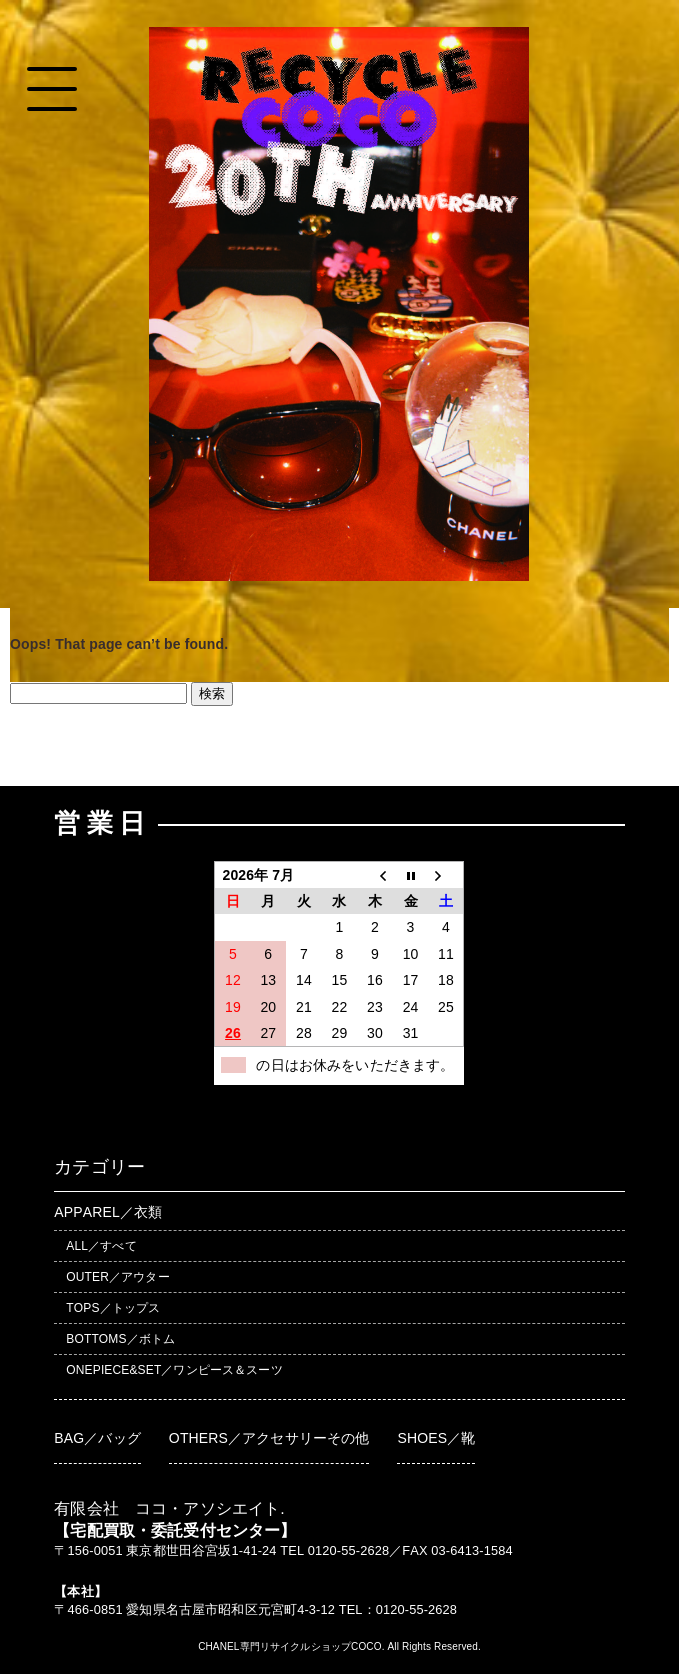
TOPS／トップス (113, 1308)
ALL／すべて (101, 1246)
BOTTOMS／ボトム (120, 1339)
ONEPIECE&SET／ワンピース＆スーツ (174, 1370)
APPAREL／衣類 (108, 1212)
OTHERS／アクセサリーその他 (269, 1438)
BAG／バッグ (97, 1438)
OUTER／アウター (117, 1277)
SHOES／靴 (436, 1438)
